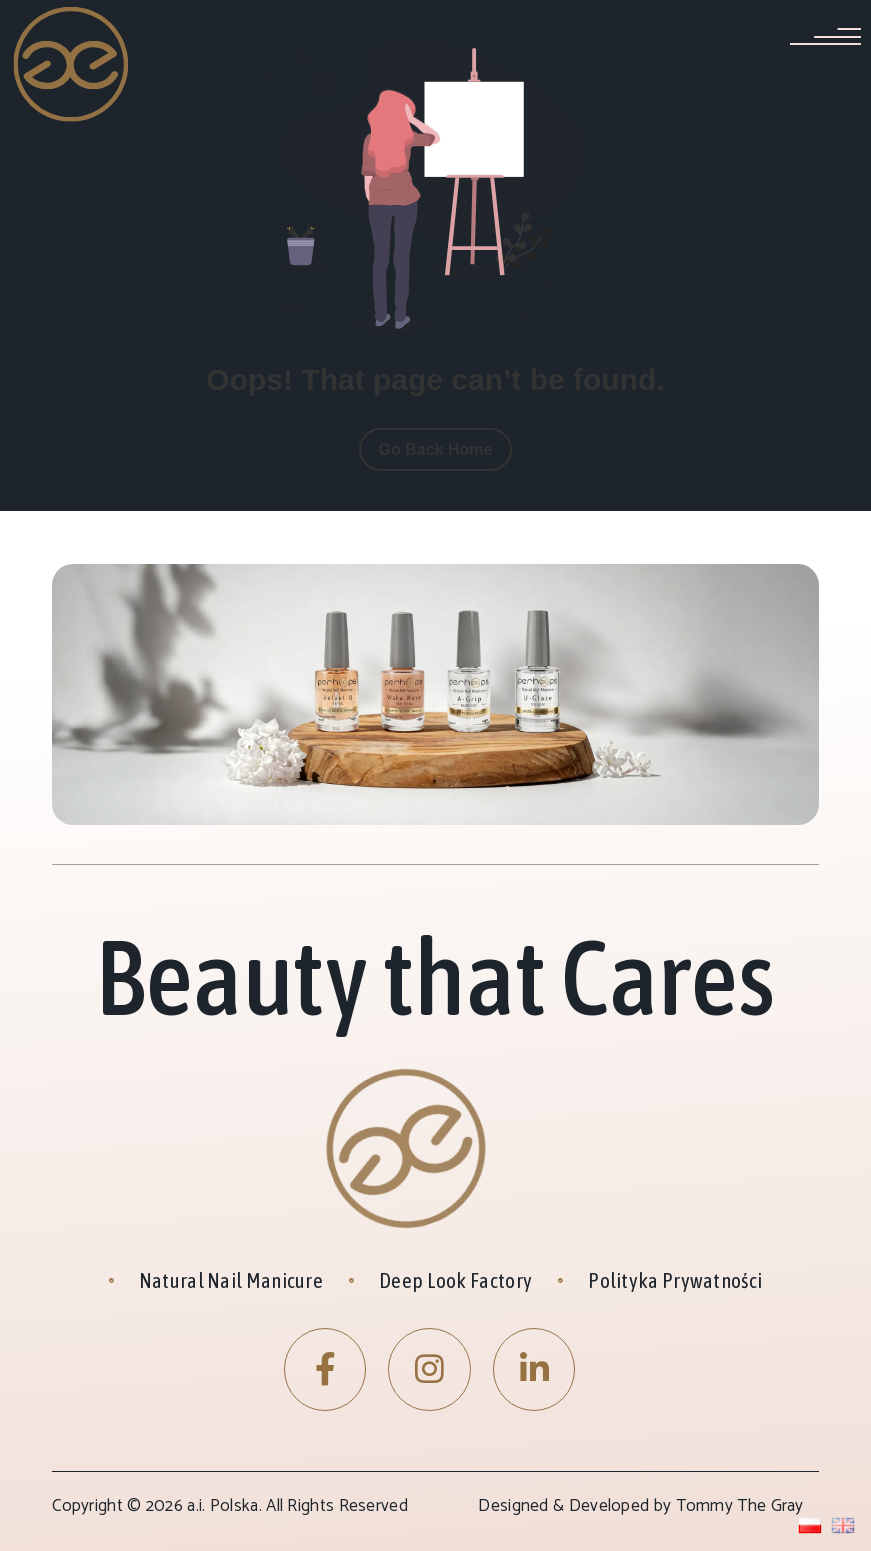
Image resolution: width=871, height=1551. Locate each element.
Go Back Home (436, 449)
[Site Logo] (71, 63)
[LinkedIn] (534, 1369)
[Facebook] (325, 1369)
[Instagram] (429, 1369)
